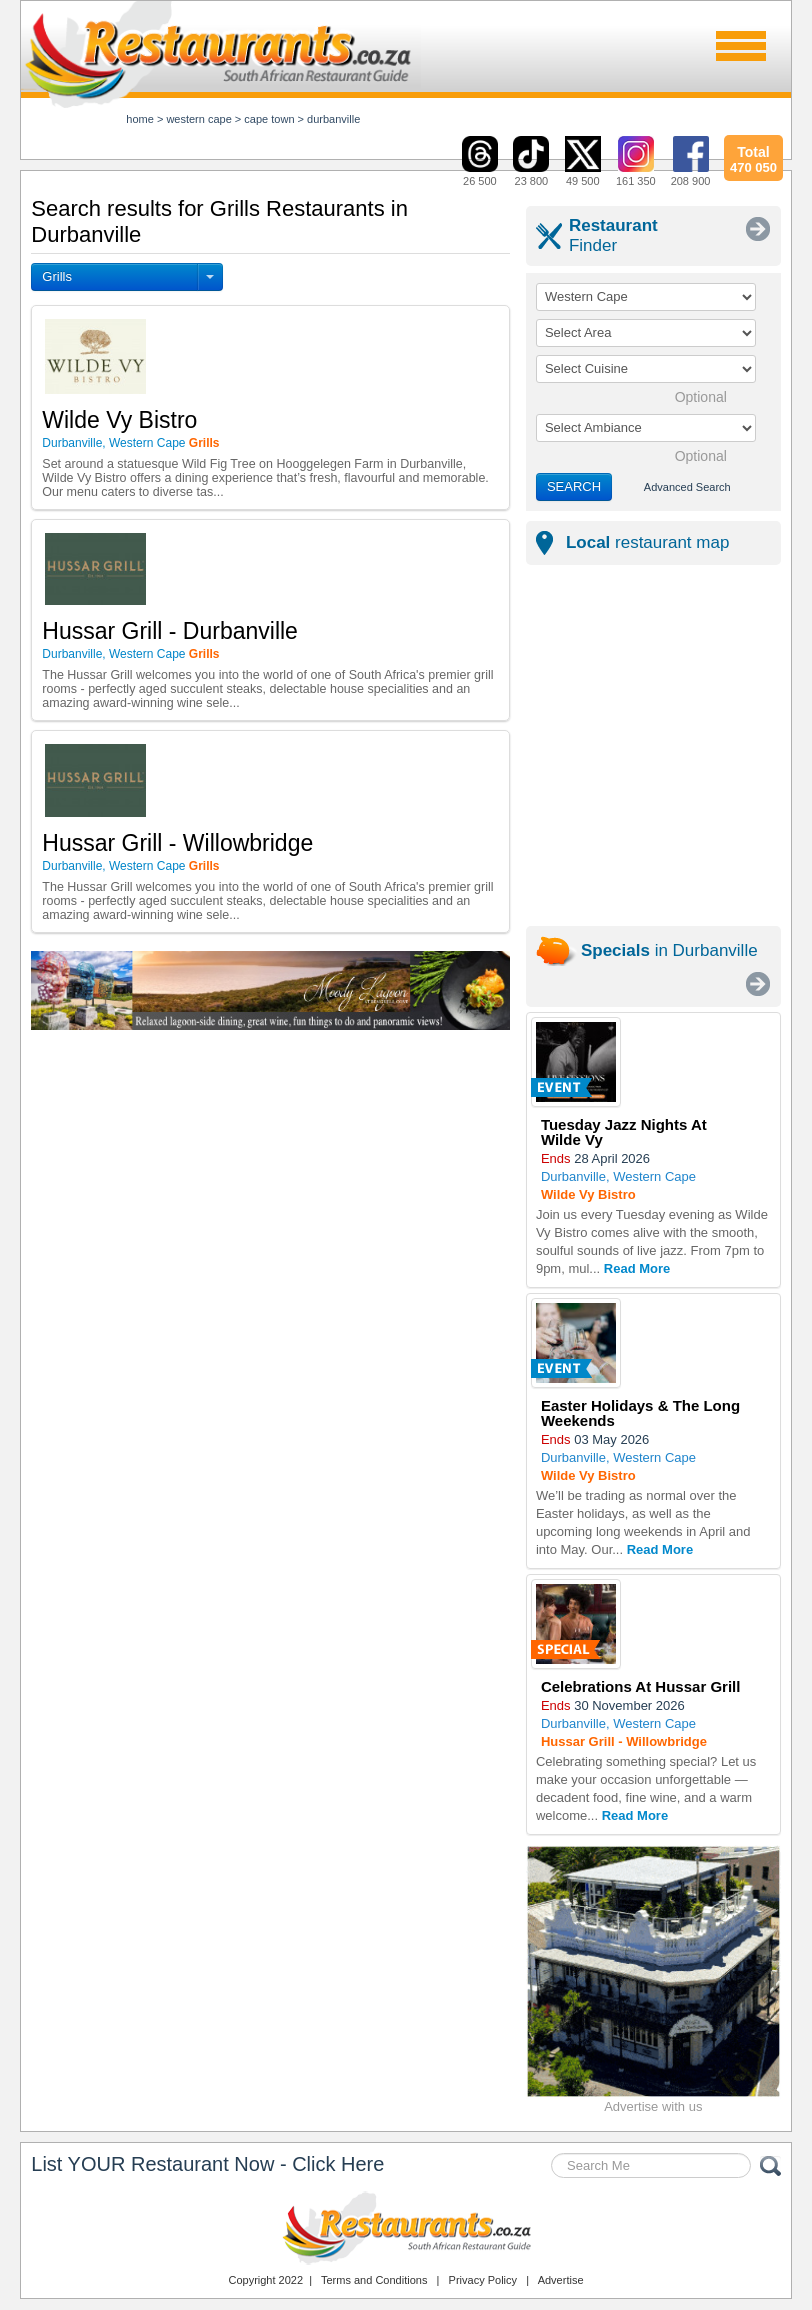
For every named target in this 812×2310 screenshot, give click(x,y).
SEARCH (574, 486)
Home (140, 119)
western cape (198, 119)
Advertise (561, 2280)
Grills (57, 276)
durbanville (333, 119)
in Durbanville (669, 950)
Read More (637, 1268)
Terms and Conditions (374, 2280)
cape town (269, 119)
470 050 (753, 157)
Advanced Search (687, 487)
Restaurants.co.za (406, 2228)
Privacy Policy (483, 2280)
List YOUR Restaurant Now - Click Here (207, 2164)
